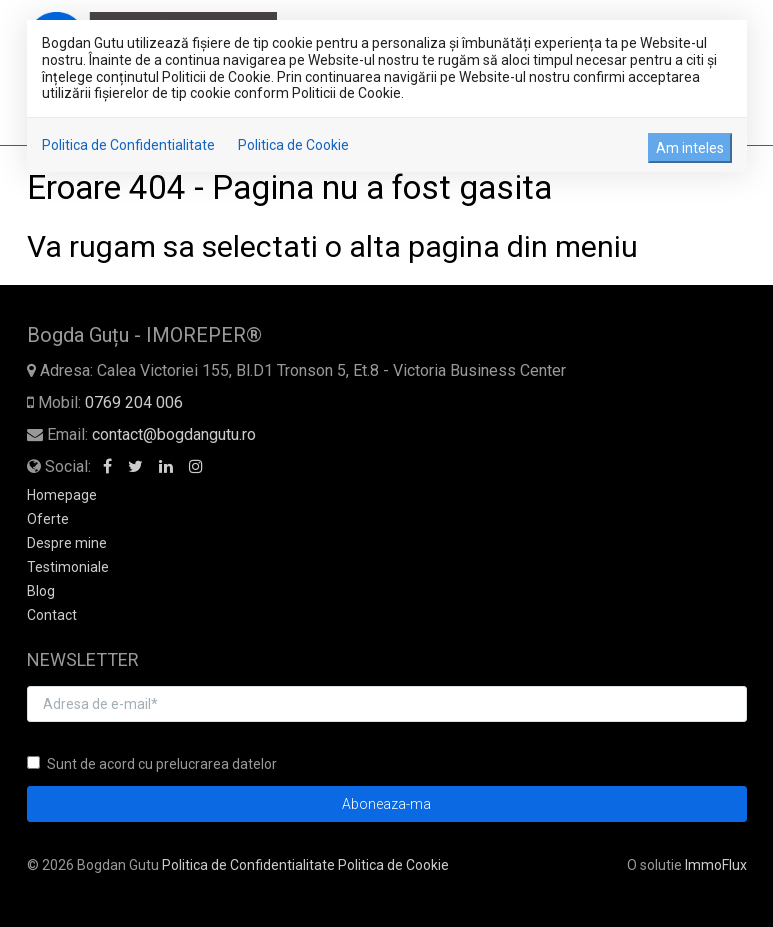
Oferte (48, 519)
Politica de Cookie (293, 145)
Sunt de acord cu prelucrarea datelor (152, 764)
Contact (52, 615)
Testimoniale (68, 567)
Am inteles (690, 148)
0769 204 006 (134, 402)
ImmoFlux (716, 865)
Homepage (62, 495)
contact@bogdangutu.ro (174, 434)
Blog (41, 591)
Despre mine (67, 543)
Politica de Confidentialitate (128, 145)
